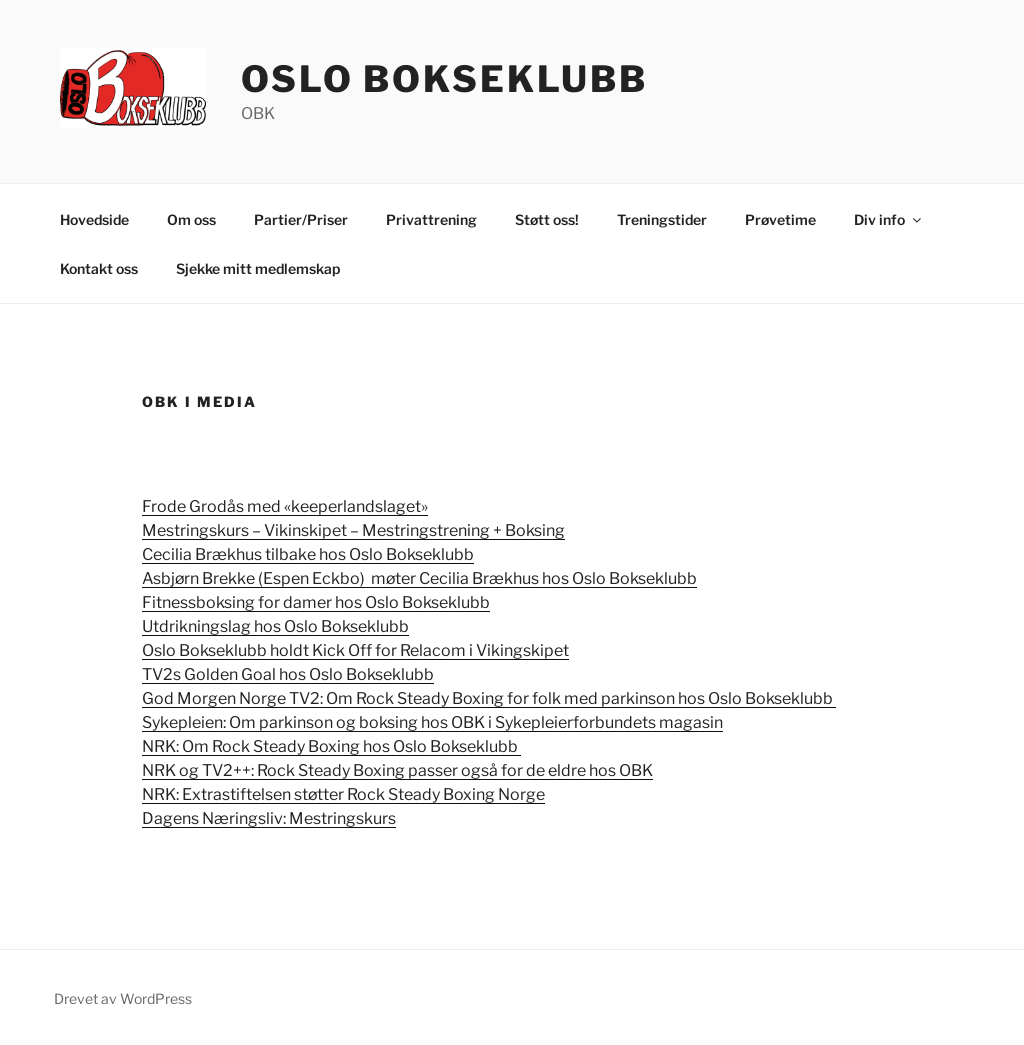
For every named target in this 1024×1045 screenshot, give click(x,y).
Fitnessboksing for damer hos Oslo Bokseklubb (316, 602)
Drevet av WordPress (123, 998)
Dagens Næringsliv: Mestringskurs (269, 818)
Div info (889, 219)
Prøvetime (780, 219)
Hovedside (94, 219)
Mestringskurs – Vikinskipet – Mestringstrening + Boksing (353, 530)
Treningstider (662, 219)
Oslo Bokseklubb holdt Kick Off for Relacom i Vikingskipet (355, 650)
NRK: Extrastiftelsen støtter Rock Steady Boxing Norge (343, 794)
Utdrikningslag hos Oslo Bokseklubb (275, 626)
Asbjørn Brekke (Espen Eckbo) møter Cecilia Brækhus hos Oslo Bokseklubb (419, 578)
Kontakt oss (99, 268)
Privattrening (431, 219)
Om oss (191, 219)
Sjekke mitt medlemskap (258, 268)
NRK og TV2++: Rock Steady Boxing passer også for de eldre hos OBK (397, 770)
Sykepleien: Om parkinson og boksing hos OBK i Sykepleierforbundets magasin (432, 722)
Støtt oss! (547, 219)
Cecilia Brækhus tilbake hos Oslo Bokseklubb (308, 554)
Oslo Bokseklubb (444, 79)
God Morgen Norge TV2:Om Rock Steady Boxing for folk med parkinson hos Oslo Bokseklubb (489, 698)
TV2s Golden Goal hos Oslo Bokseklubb (288, 674)
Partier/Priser (301, 219)
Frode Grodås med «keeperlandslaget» (285, 506)
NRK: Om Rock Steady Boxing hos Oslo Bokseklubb (331, 746)
